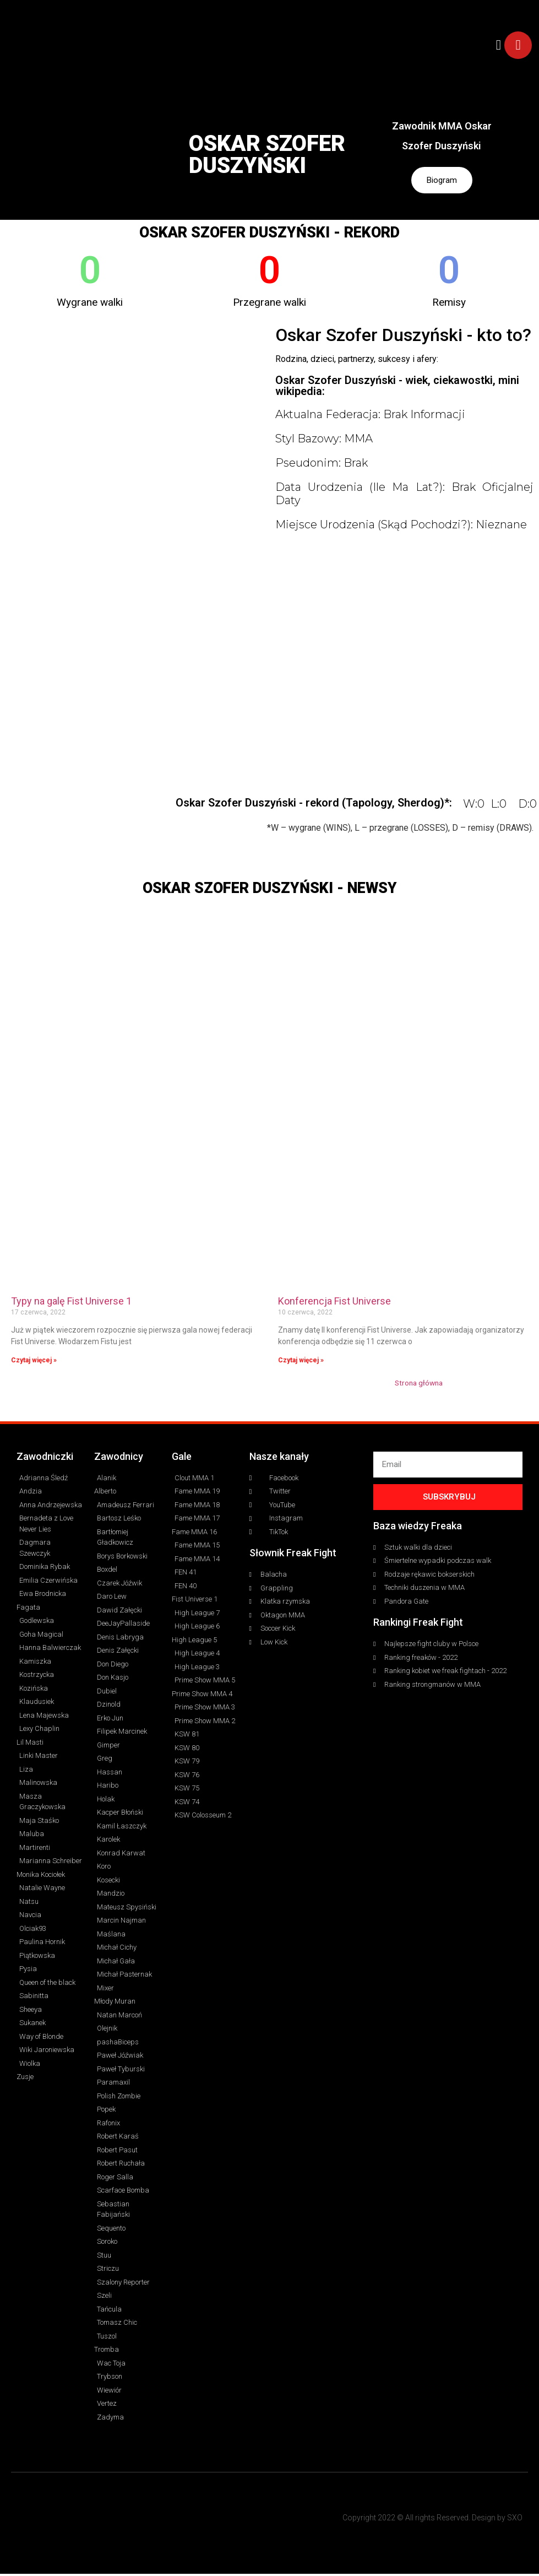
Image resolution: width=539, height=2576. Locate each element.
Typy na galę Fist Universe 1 (71, 1303)
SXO (514, 2519)
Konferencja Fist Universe (334, 1303)
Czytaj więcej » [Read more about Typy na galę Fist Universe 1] (34, 1362)
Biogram (442, 181)
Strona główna (419, 1384)
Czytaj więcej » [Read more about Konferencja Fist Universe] (301, 1362)
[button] (499, 45)
